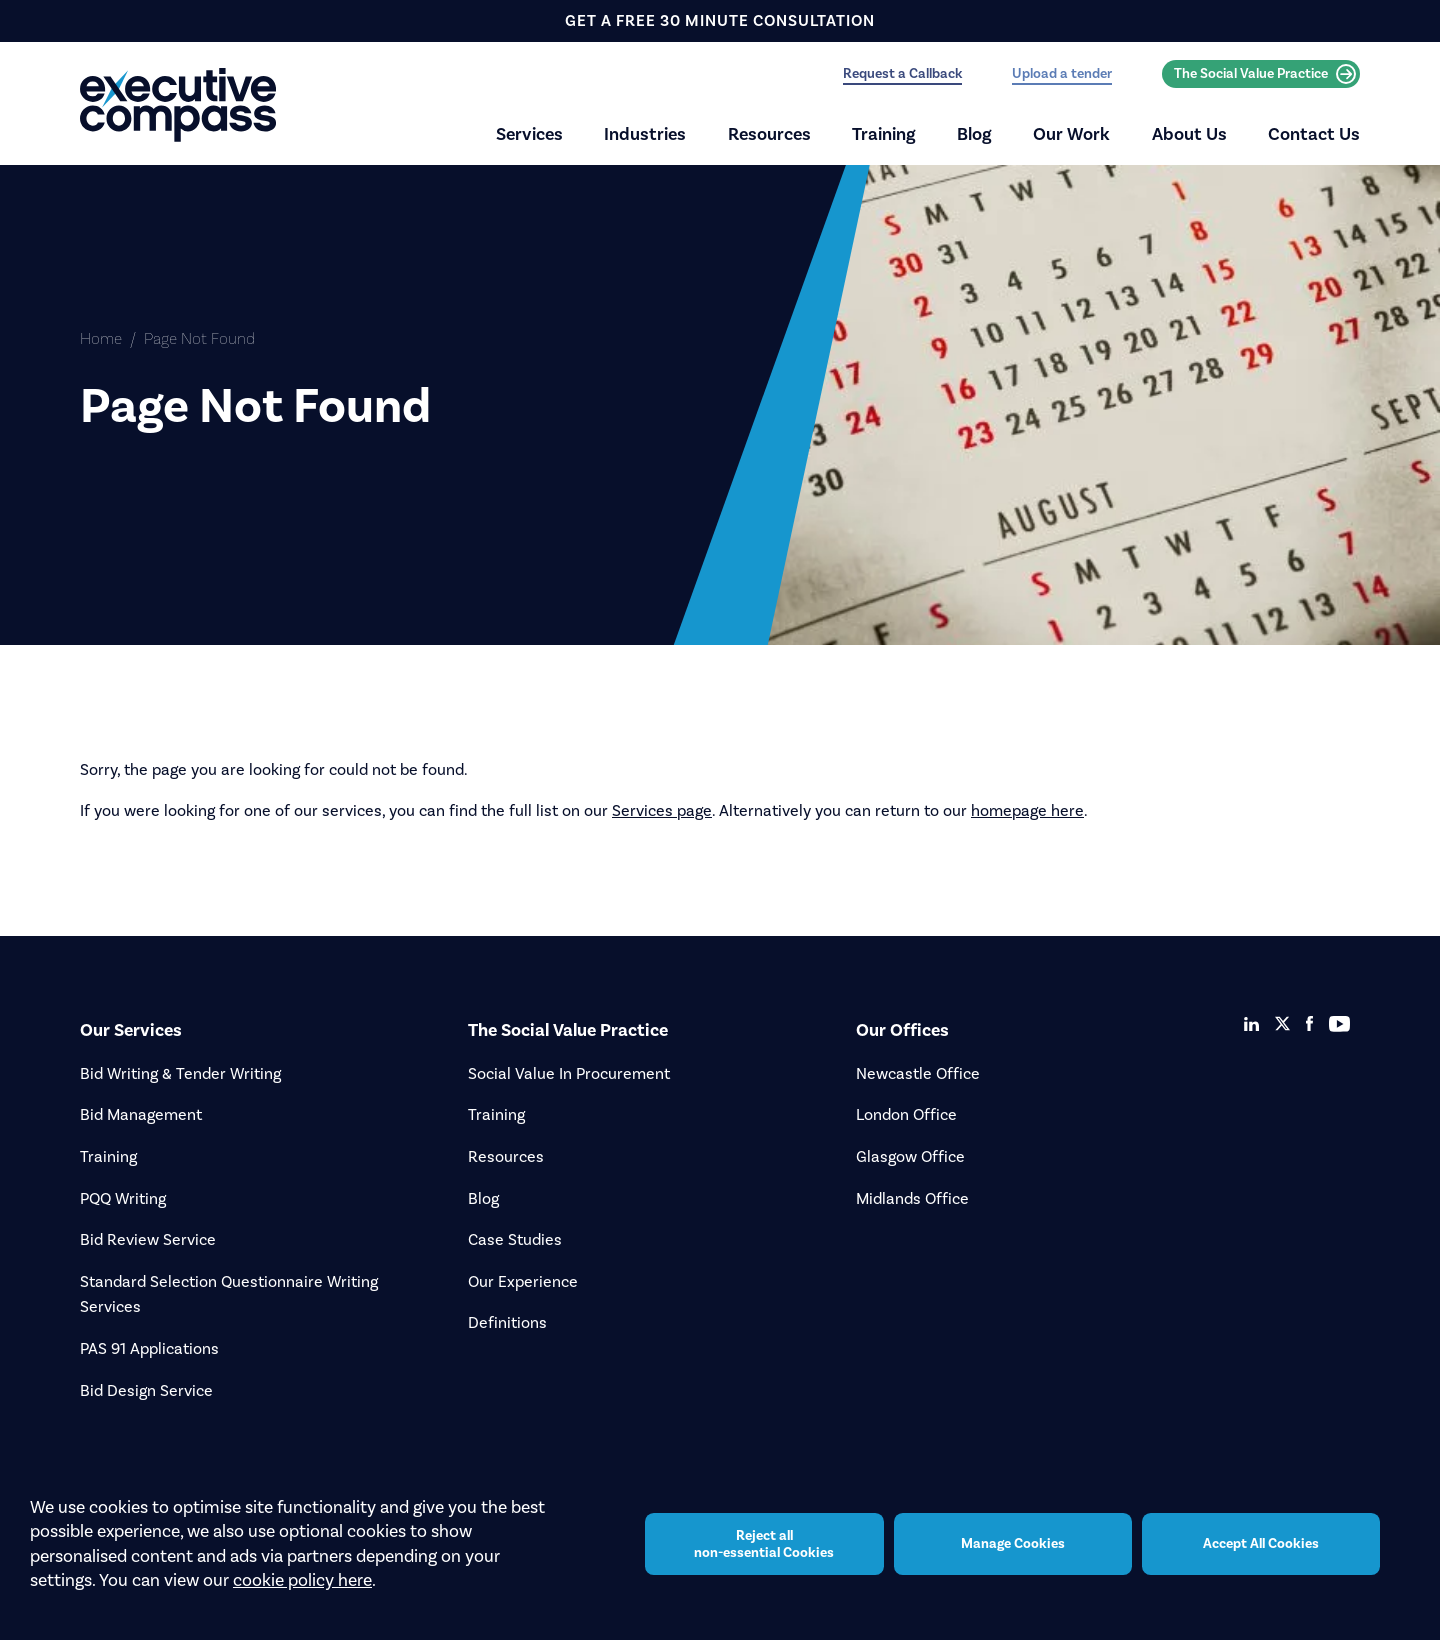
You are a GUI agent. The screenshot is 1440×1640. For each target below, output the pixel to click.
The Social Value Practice (1265, 74)
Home (101, 338)
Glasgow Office (910, 1156)
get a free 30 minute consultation (720, 20)
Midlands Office (912, 1198)
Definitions (507, 1322)
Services (529, 134)
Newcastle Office (918, 1073)
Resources (769, 134)
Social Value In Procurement (569, 1073)
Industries (645, 134)
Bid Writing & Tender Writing (180, 1073)
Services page (662, 810)
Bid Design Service (146, 1390)
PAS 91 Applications (149, 1348)
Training (884, 134)
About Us (1189, 134)
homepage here (1027, 810)
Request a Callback (902, 73)
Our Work (1071, 134)
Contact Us (1314, 134)
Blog (974, 134)
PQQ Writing (123, 1198)
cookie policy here (302, 1595)
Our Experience (523, 1281)
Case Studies (515, 1239)
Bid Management (141, 1114)
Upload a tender (1062, 73)
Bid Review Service (148, 1239)
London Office (906, 1114)
